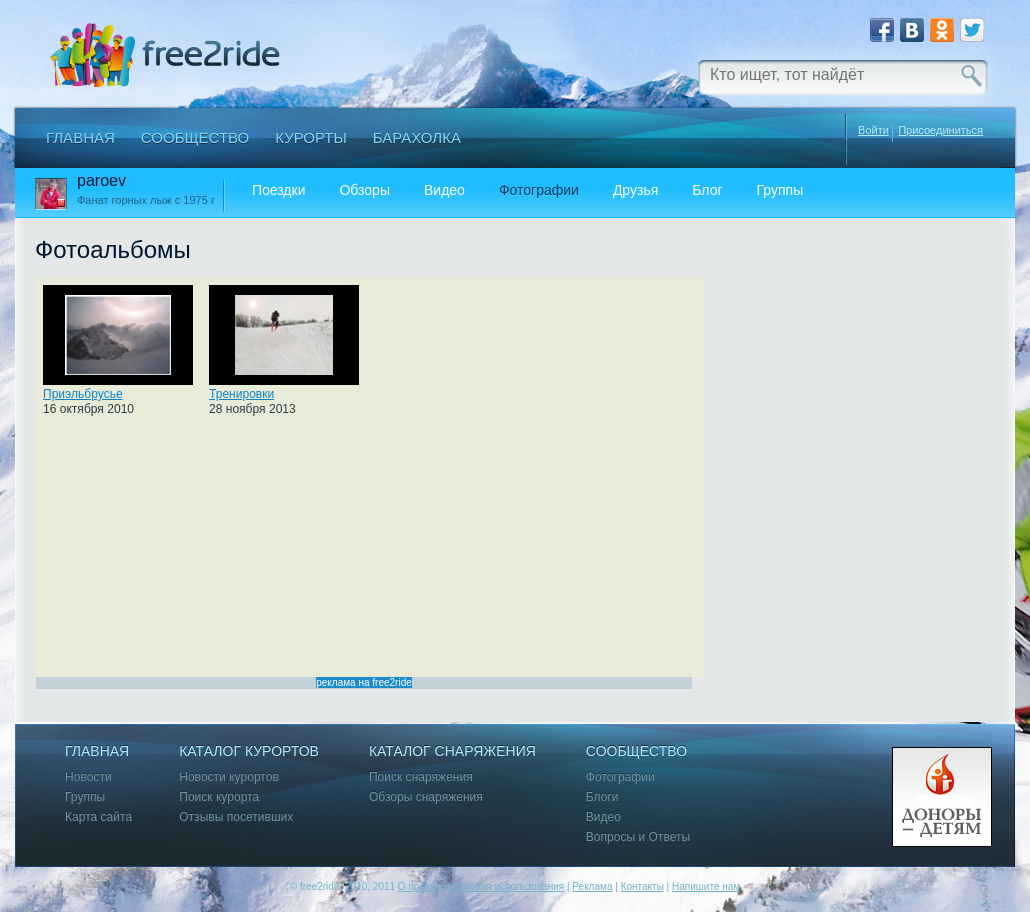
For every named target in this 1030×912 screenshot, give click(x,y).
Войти (873, 130)
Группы (780, 190)
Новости (88, 777)
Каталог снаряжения (452, 751)
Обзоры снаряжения (426, 797)
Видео (444, 190)
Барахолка (417, 137)
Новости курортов (229, 777)
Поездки (279, 190)
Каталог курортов (249, 751)
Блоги (602, 797)
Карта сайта (98, 817)
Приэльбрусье (83, 394)
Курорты (311, 137)
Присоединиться (940, 130)
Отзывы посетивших (236, 817)
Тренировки (241, 394)
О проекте (421, 886)
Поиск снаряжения (421, 777)
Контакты (642, 886)
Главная (80, 137)
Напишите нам (706, 886)
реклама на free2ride (364, 682)
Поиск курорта (219, 797)
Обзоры (364, 190)
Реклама (592, 886)
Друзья (635, 190)
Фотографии (539, 190)
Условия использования (508, 886)
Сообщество (195, 137)
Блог (707, 190)
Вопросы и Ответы (638, 837)
